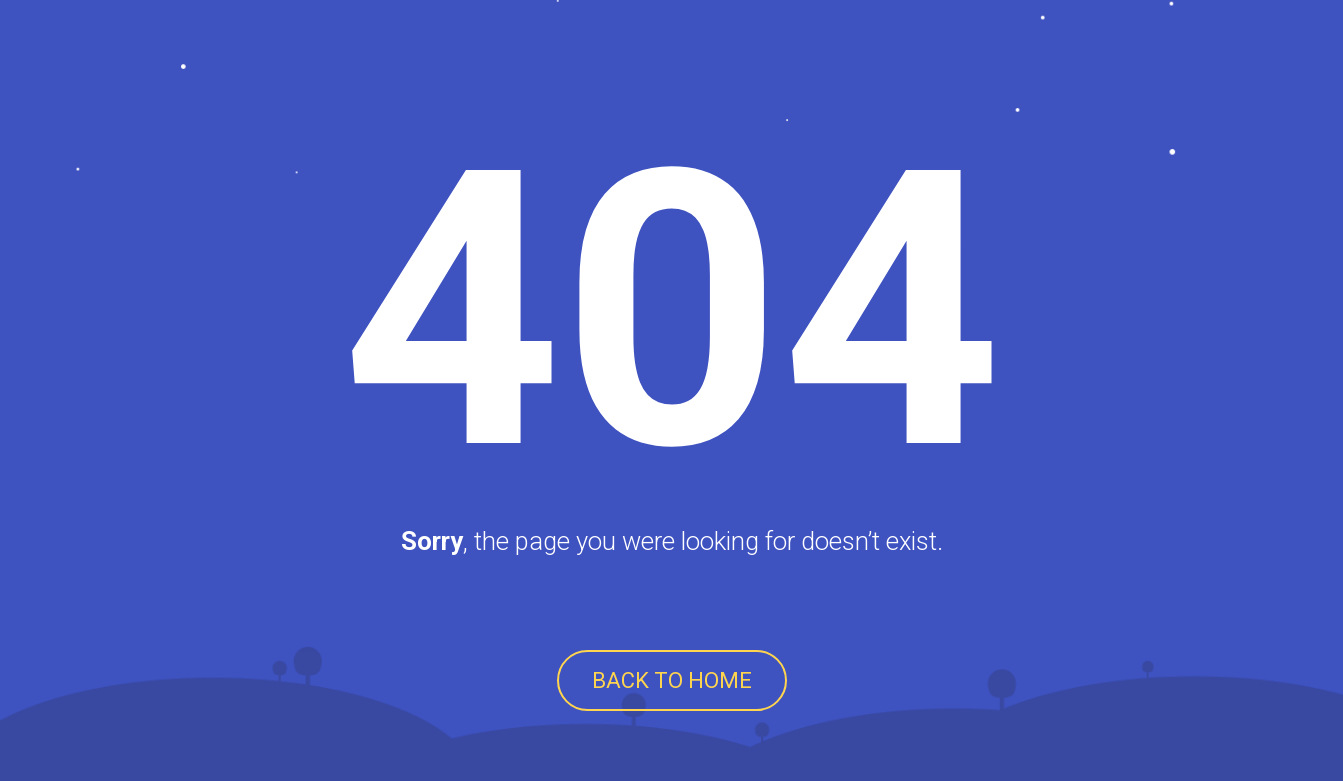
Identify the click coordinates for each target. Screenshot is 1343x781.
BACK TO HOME (672, 680)
